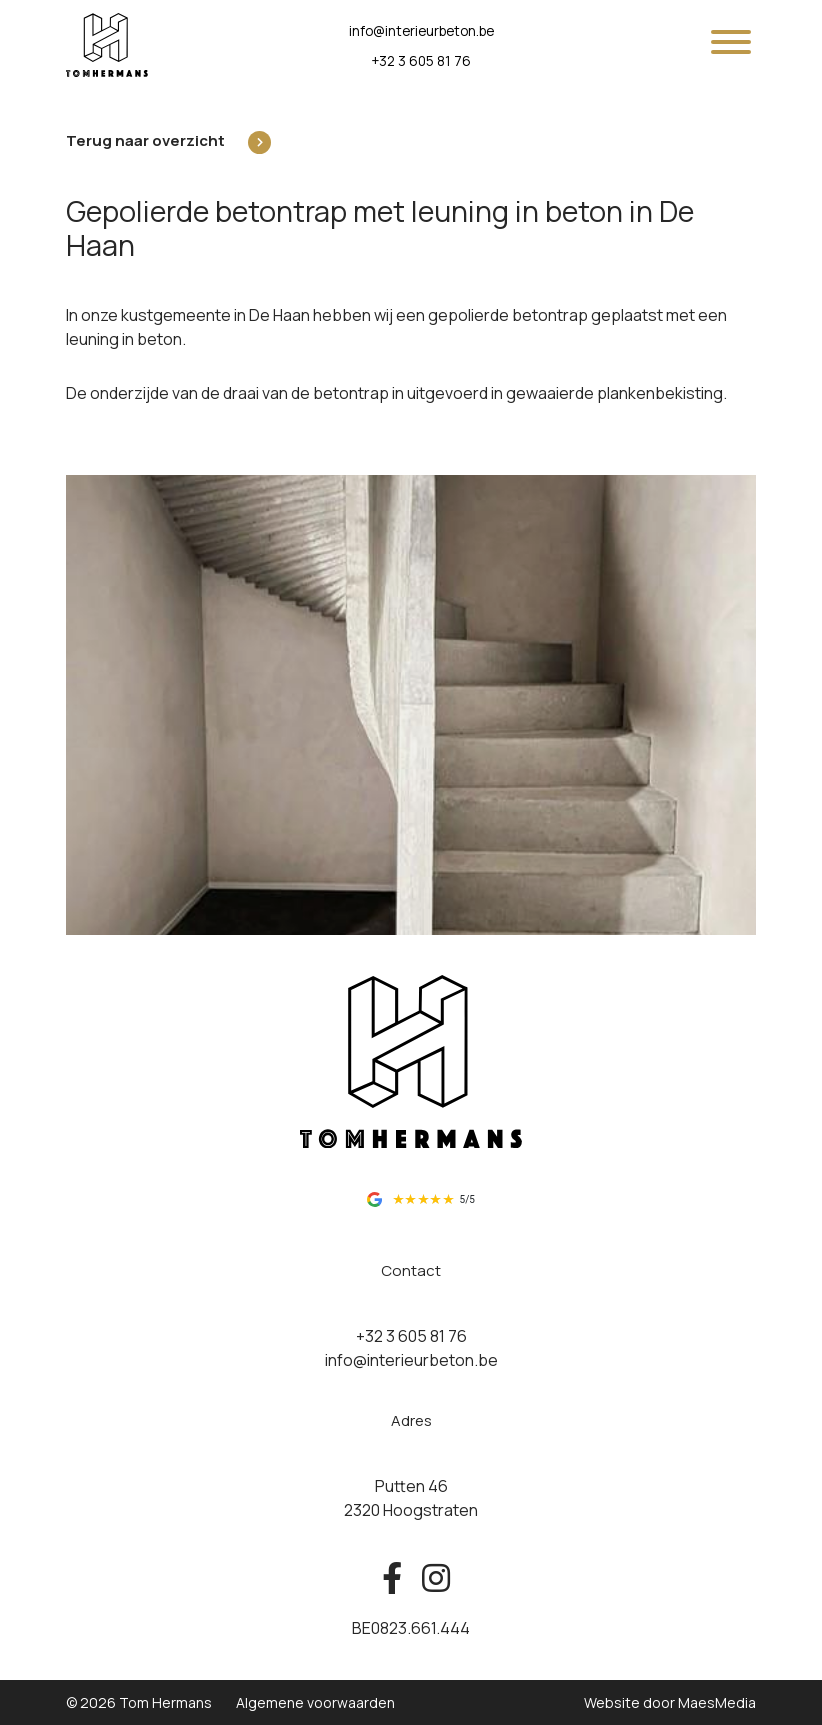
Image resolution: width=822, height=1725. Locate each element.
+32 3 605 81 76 (421, 61)
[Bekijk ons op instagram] (431, 1579)
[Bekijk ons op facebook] (392, 1579)
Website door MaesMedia (670, 1702)
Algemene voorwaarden (315, 1702)
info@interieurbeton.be (421, 31)
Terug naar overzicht (145, 140)
